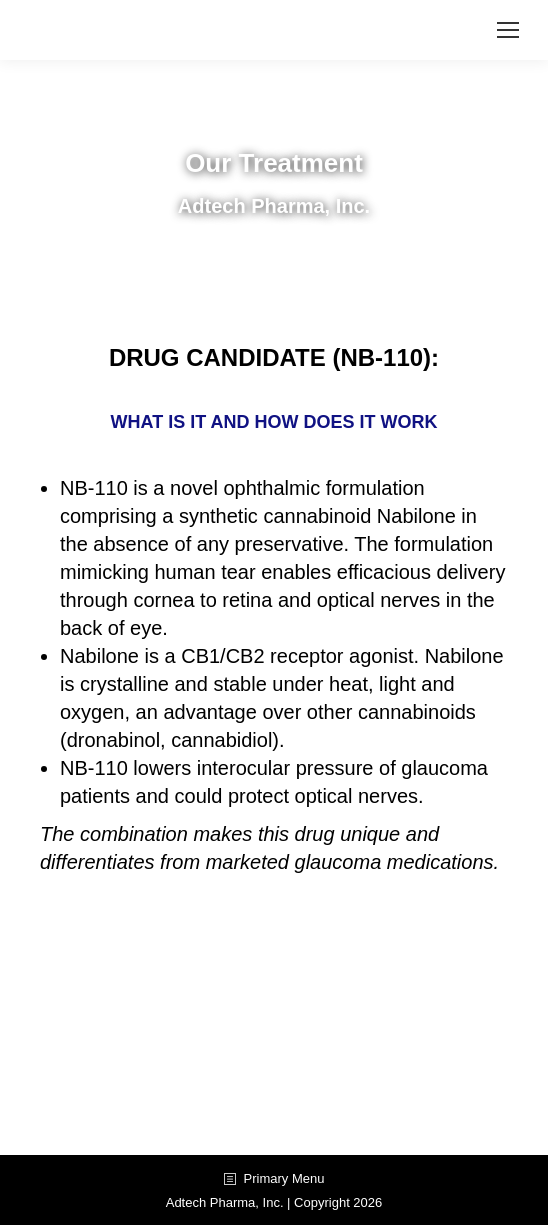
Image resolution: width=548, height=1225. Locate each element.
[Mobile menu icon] (508, 30)
